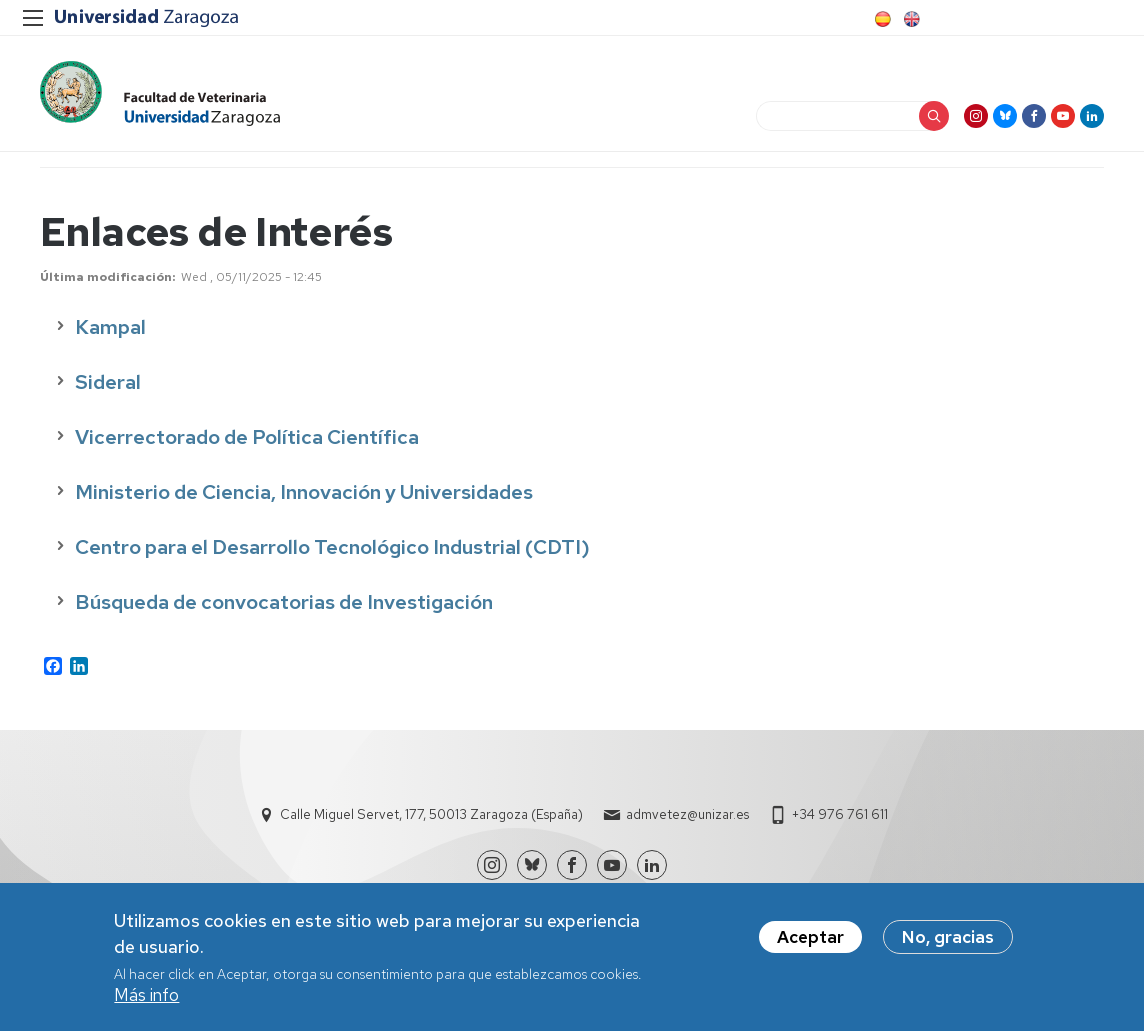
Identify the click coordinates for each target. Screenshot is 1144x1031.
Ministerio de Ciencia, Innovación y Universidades (304, 492)
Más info (146, 995)
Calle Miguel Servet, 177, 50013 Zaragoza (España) (431, 814)
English (910, 19)
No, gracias (948, 937)
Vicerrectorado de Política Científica (247, 437)
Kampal (112, 327)
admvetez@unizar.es (687, 814)
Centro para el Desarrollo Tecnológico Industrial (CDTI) (332, 547)
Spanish (881, 19)
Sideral (108, 382)
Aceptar (810, 937)
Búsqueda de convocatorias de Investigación (284, 602)
